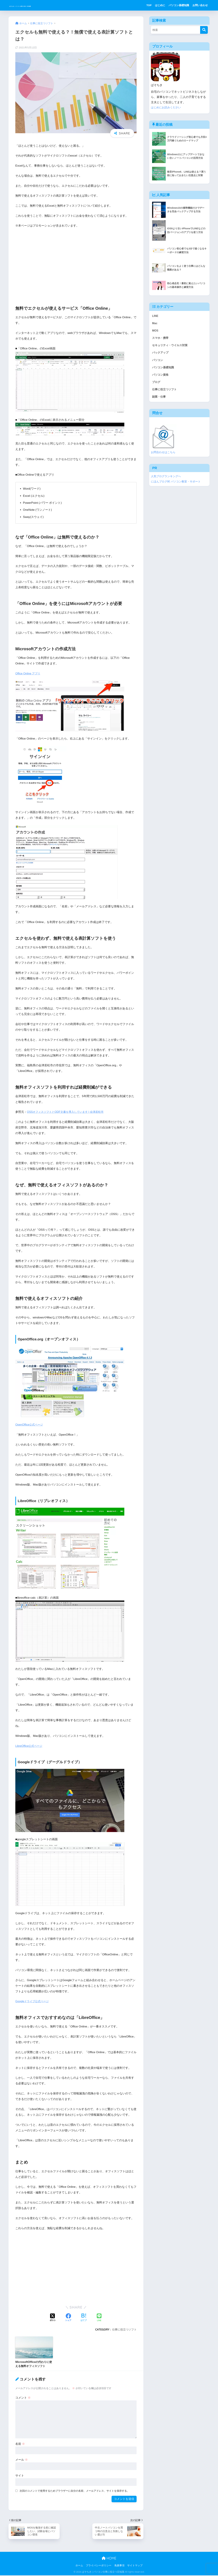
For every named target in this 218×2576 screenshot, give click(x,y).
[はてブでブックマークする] (84, 2317)
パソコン (158, 361)
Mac (155, 323)
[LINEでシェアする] (99, 2318)
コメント (23, 2397)
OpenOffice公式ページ (29, 1424)
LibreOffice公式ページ (29, 1746)
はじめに (160, 5)
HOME (109, 2559)
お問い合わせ (200, 5)
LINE (155, 316)
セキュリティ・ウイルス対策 (171, 346)
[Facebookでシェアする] (68, 2317)
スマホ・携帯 (160, 338)
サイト (19, 2475)
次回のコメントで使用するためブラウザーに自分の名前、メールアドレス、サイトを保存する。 (74, 2490)
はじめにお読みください (167, 107)
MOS (155, 331)
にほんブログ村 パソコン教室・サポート (177, 484)
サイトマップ (135, 2566)
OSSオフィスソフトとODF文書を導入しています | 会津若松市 (67, 1111)
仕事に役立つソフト (124, 2329)
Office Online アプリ (28, 673)
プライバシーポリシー (98, 2566)
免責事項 (119, 2566)
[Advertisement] (76, 266)
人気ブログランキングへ (167, 479)
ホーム (79, 2566)
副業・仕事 (159, 399)
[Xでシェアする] (53, 2317)
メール (21, 2459)
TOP (149, 5)
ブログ (156, 384)
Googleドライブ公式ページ (33, 2001)
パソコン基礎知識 (179, 5)
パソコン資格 (160, 376)
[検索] (204, 30)
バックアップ (160, 354)
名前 (20, 2444)
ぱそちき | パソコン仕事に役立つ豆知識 (46, 5)
